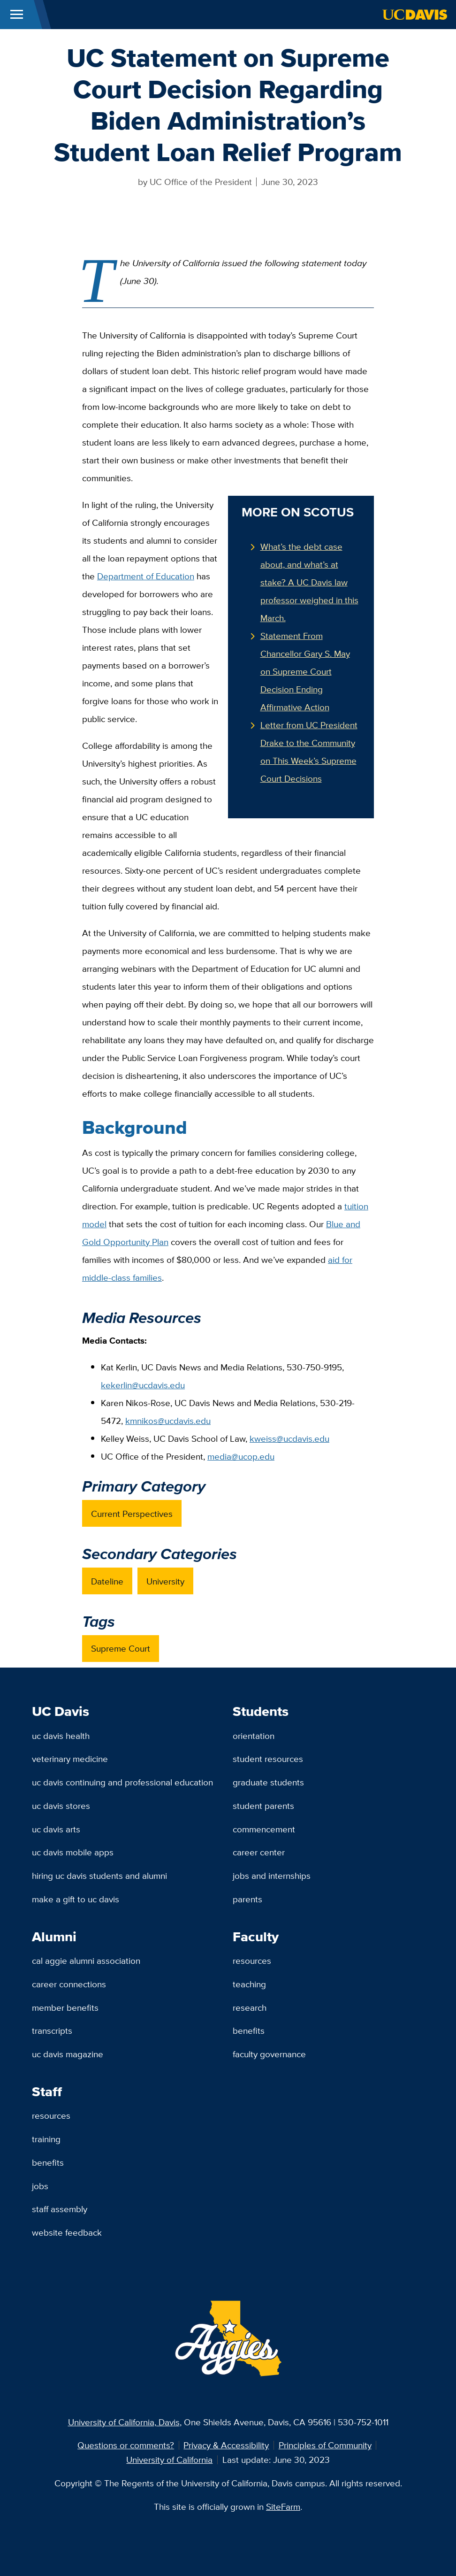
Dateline (107, 1581)
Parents (247, 1899)
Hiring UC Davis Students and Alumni (99, 1875)
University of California (169, 2459)
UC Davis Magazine (67, 2054)
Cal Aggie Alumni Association (86, 1960)
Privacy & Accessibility (226, 2445)
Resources (252, 1960)
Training (46, 2138)
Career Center (259, 1852)
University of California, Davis (124, 2422)
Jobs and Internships (272, 1875)
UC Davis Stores (61, 1805)
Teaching (249, 1984)
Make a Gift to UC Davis (75, 1899)
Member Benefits (65, 2007)
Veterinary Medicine (70, 1758)
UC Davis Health (61, 1735)
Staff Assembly (59, 2208)
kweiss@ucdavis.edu (289, 1438)
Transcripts (52, 2030)
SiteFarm (283, 2506)
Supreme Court (120, 1648)
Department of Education (145, 576)
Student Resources (268, 1758)
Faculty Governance (269, 2054)
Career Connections (69, 1984)
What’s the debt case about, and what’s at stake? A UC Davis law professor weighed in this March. (309, 582)
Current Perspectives (132, 1513)
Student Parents (263, 1805)
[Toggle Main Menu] (16, 14)
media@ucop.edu (240, 1456)
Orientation (253, 1735)
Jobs (40, 2185)
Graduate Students (268, 1782)
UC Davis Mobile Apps (73, 1852)
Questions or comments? (125, 2445)
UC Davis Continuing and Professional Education (122, 1782)
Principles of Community (325, 2445)
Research (249, 2007)
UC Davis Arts (56, 1829)
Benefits (249, 2030)
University (165, 1581)
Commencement (264, 1829)
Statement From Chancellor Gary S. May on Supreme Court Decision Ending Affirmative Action (305, 671)
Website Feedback (67, 2232)
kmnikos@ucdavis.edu (168, 1420)
